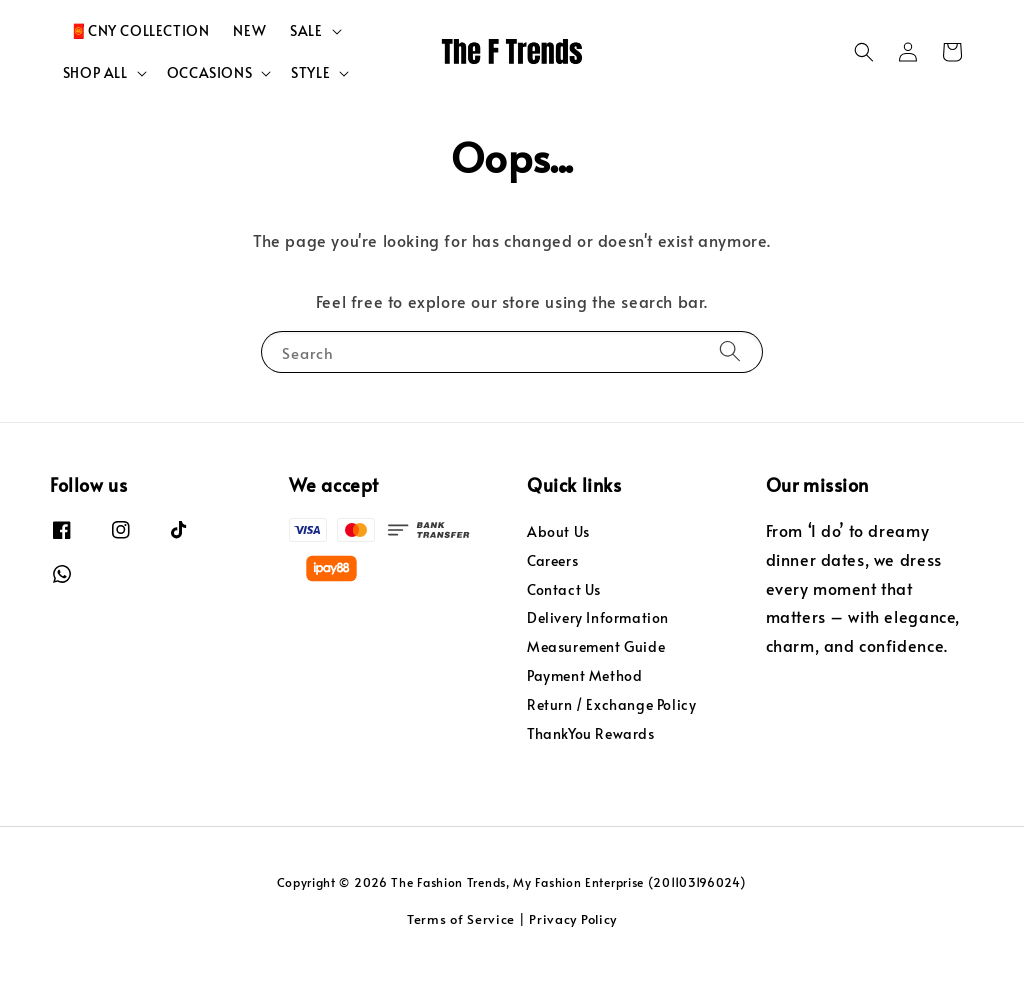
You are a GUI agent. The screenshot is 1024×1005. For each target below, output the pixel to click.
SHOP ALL (95, 118)
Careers (552, 605)
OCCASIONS (209, 118)
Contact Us (564, 634)
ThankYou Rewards (591, 778)
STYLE (310, 118)
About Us (558, 577)
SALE (306, 76)
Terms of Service (461, 964)
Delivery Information (598, 663)
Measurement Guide (596, 691)
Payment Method (584, 720)
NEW (249, 75)
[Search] (730, 395)
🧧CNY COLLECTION (139, 75)
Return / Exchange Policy (611, 749)
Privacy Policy (573, 964)
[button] (864, 97)
